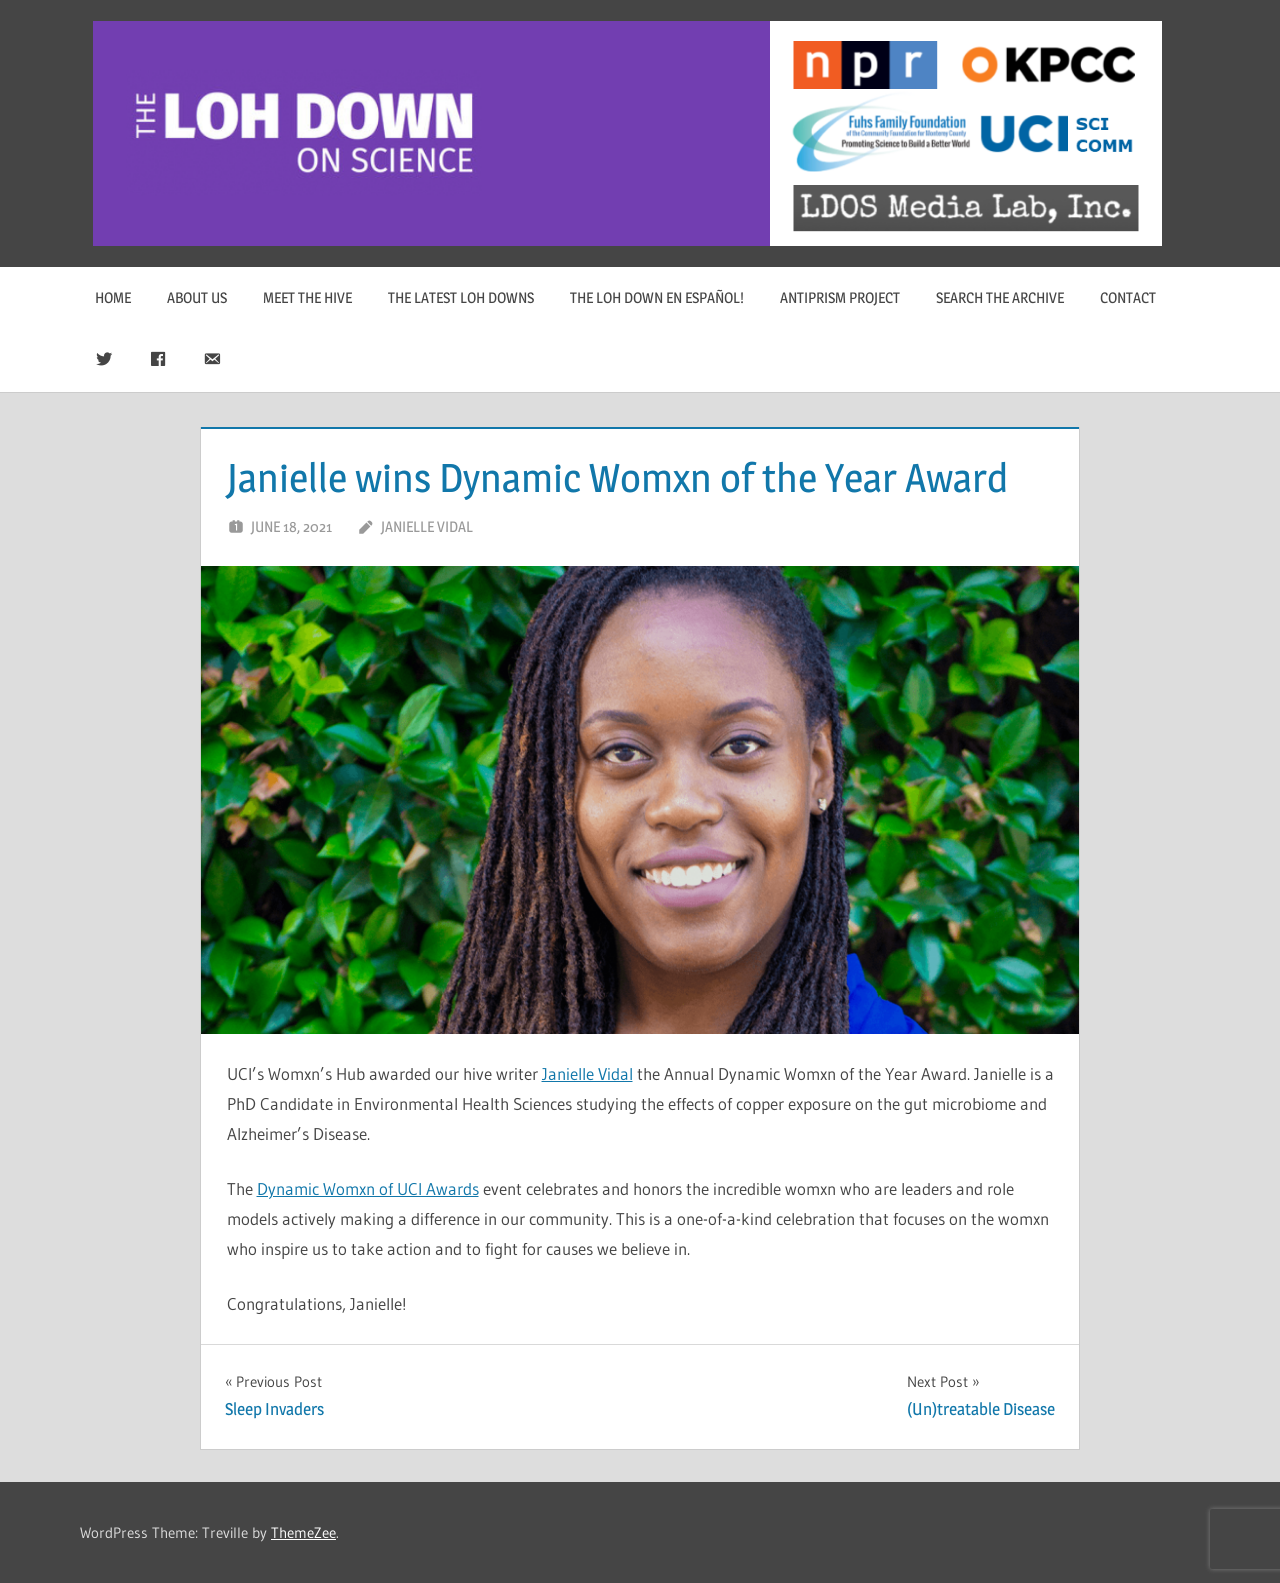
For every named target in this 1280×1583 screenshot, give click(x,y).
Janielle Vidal (427, 526)
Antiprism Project (840, 297)
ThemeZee (303, 1532)
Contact (1128, 297)
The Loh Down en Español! (657, 297)
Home (113, 297)
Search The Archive (1000, 297)
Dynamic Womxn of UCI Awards (368, 1188)
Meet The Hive (307, 297)
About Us (197, 297)
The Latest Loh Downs (461, 297)
